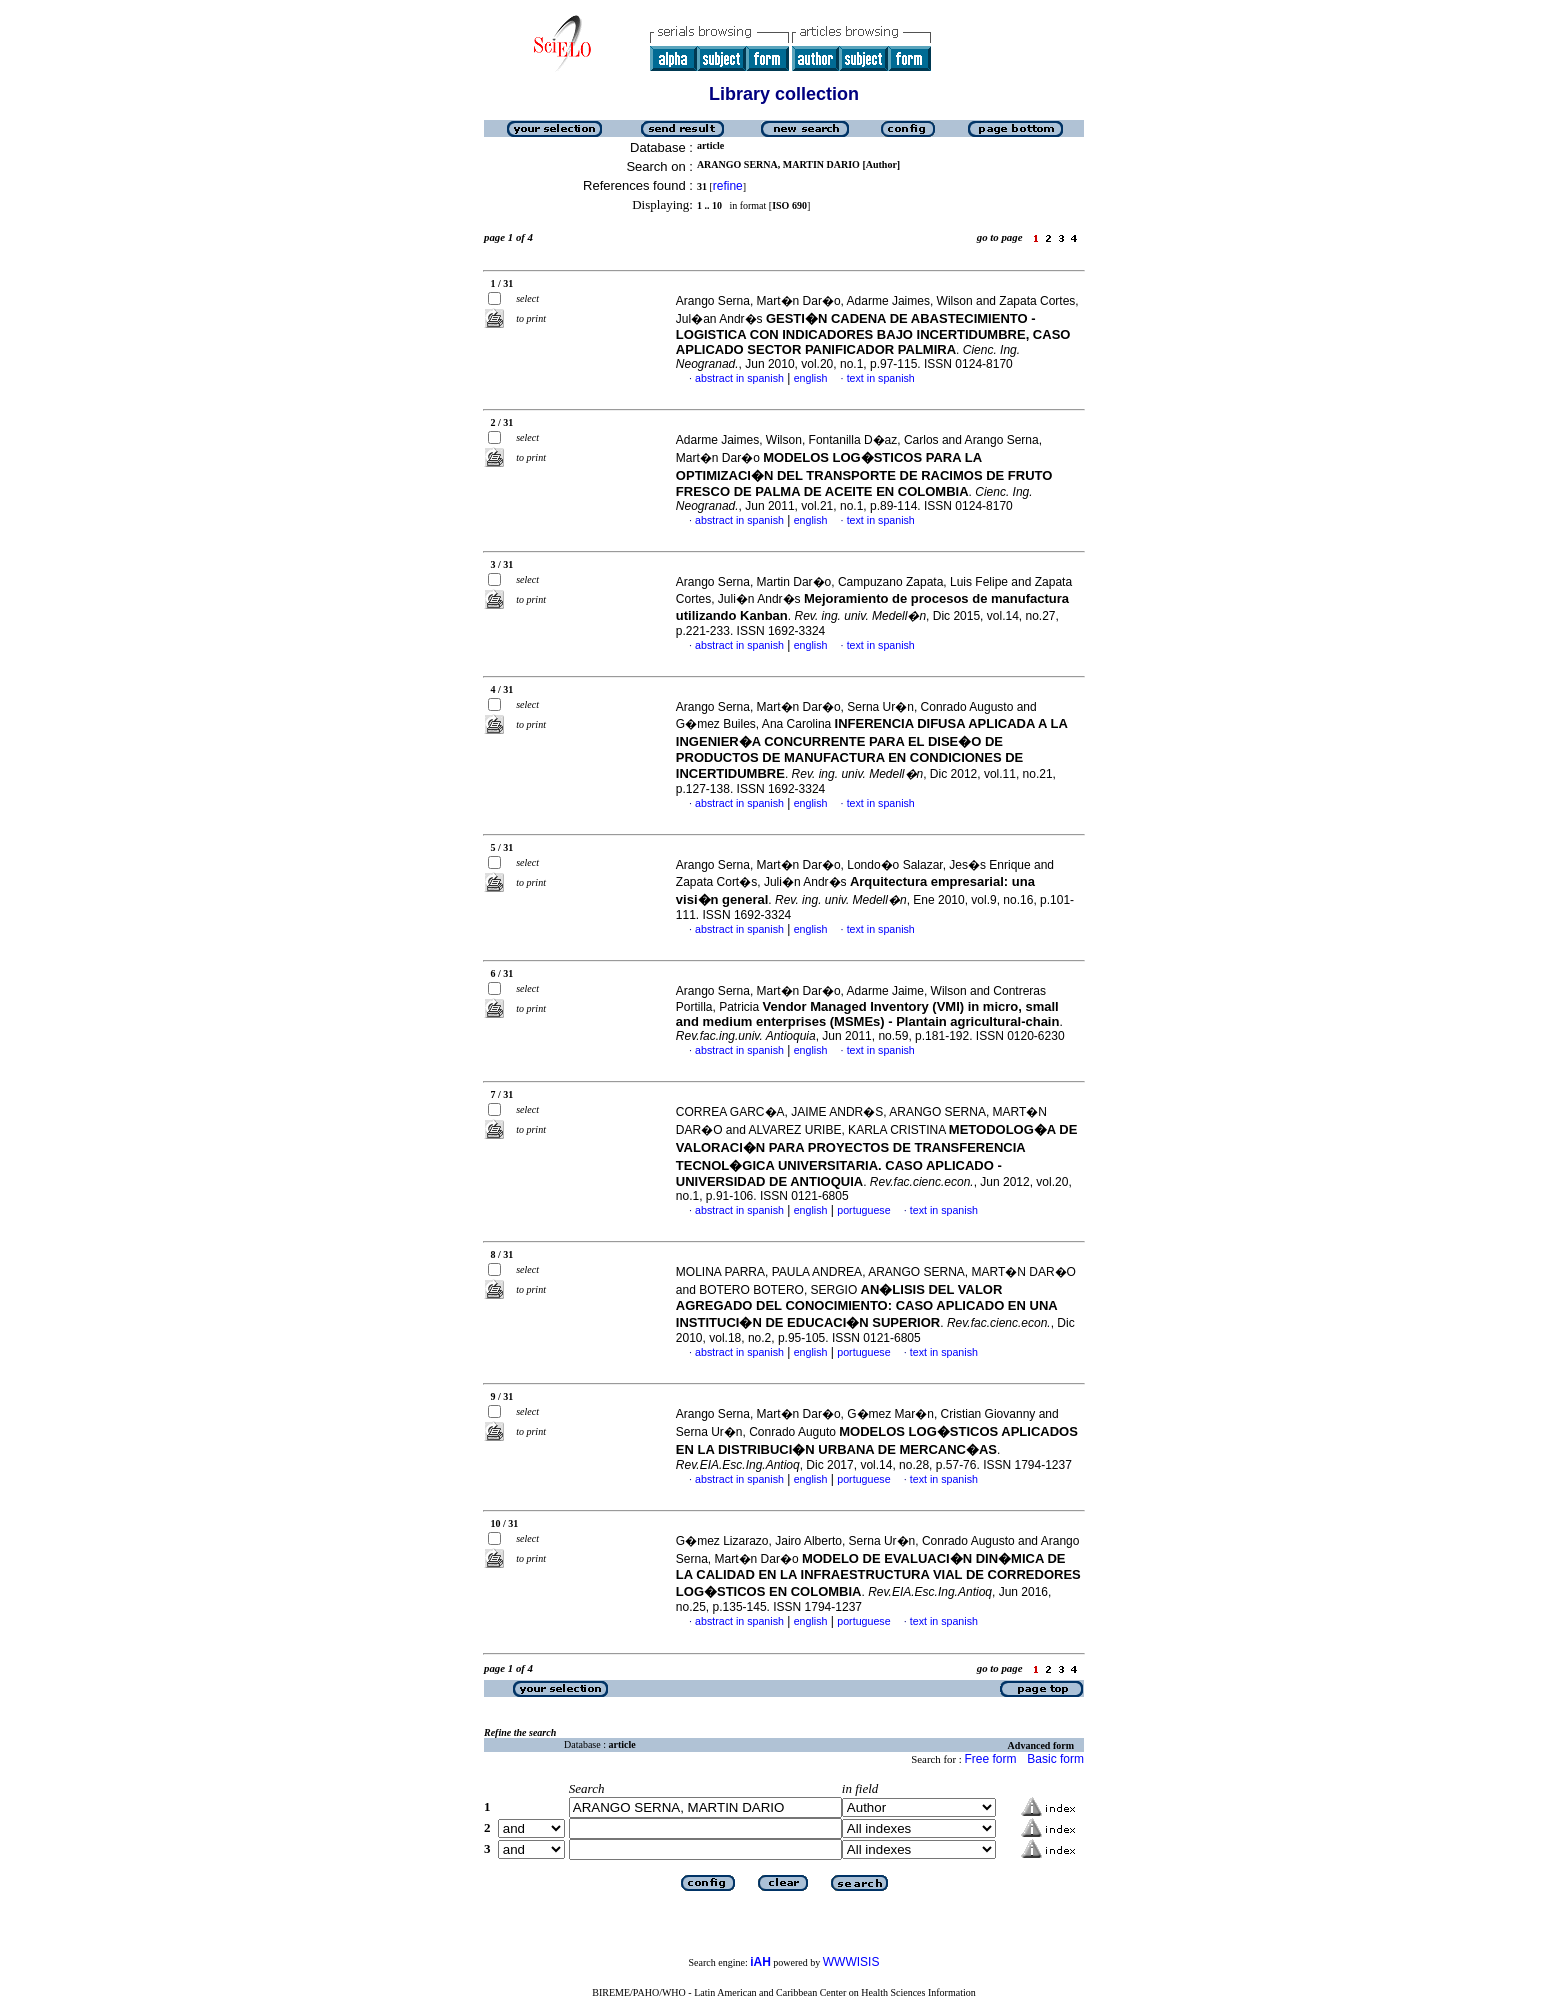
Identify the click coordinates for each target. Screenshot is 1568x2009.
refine (728, 186)
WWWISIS (851, 1962)
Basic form (1055, 1759)
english (811, 378)
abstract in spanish (739, 378)
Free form (990, 1759)
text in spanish (881, 378)
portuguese (863, 1210)
